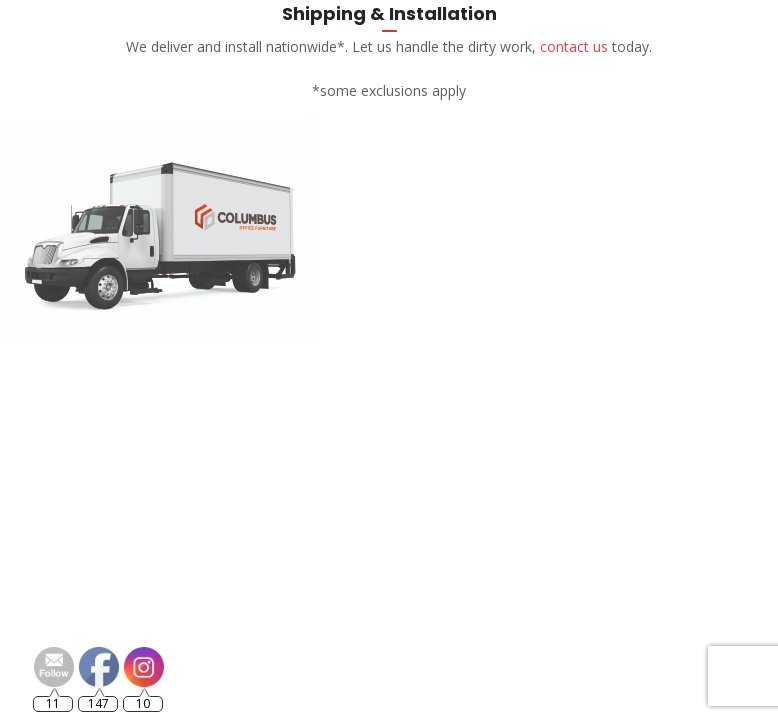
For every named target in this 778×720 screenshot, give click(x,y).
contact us (574, 46)
